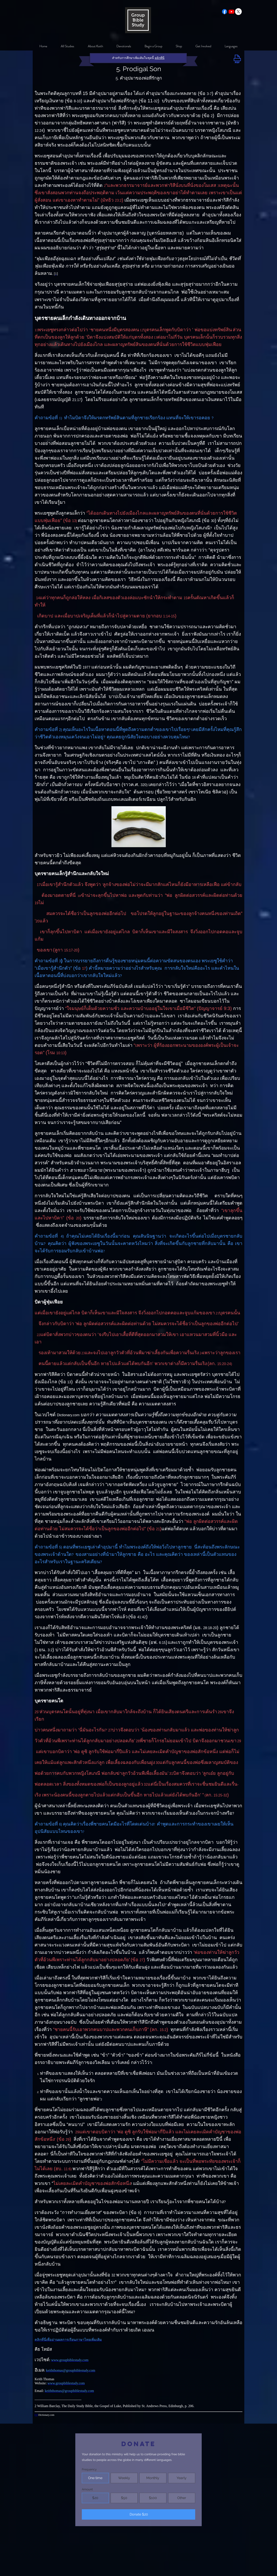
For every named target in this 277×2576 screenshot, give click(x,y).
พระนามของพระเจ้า (143, 1155)
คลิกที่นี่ (159, 58)
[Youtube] (231, 11)
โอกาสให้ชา (115, 1469)
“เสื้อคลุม (99, 1572)
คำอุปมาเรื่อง (159, 93)
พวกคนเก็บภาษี (131, 2029)
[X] (238, 11)
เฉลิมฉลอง (190, 2256)
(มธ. (198, 1627)
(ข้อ (69, 100)
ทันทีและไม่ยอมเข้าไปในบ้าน (188, 1937)
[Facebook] (224, 11)
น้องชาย (56, 527)
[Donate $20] (138, 2514)
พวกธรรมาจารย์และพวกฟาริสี (145, 185)
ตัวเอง (219, 465)
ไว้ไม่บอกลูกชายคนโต (98, 1864)
